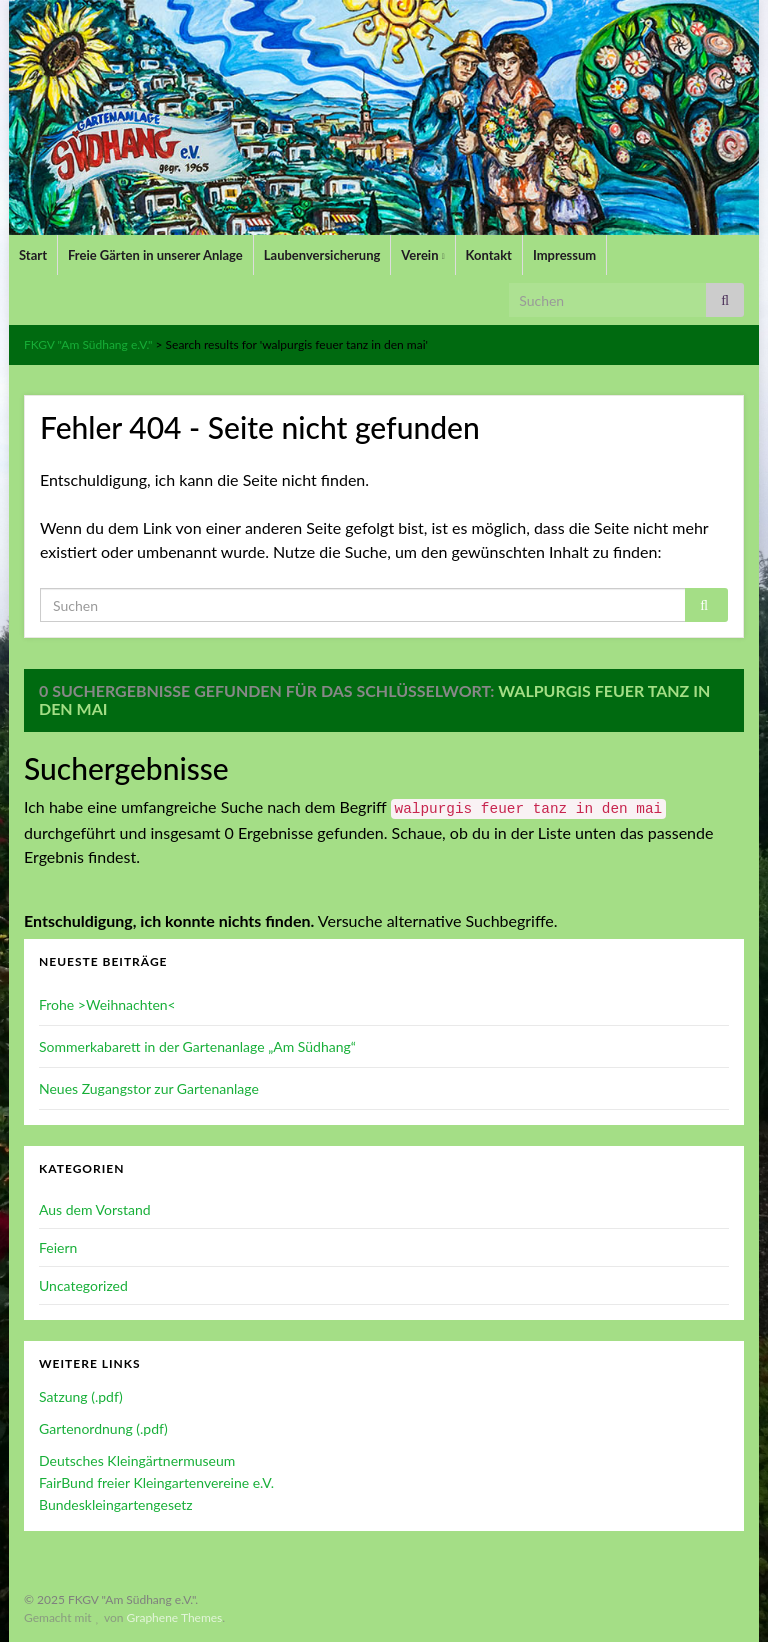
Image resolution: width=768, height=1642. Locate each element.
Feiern (58, 1247)
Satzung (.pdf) (81, 1396)
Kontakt (489, 255)
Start (33, 255)
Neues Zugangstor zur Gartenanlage (149, 1088)
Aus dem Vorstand (95, 1209)
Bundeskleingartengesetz (116, 1504)
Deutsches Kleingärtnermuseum (137, 1460)
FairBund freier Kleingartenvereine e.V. (156, 1482)
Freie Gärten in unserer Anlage (155, 255)
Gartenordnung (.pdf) (103, 1428)
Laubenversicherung (322, 255)
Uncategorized (83, 1285)
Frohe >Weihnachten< (107, 1004)
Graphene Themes (174, 1617)
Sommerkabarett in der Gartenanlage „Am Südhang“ (197, 1046)
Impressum (564, 255)
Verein (422, 255)
